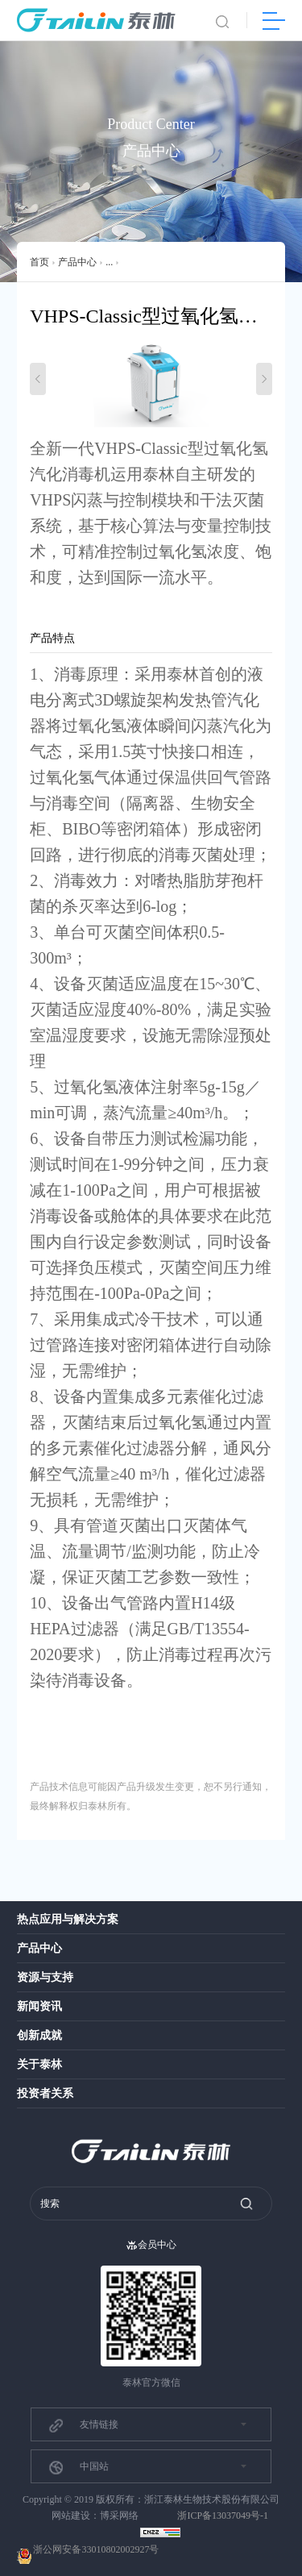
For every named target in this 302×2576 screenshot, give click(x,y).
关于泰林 (39, 2064)
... (109, 262)
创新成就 (39, 2035)
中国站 (78, 2467)
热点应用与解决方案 (67, 1919)
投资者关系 (45, 2093)
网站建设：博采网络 (95, 2515)
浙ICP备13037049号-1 (222, 2515)
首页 (39, 262)
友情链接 (83, 2425)
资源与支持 (45, 1977)
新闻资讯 (39, 2006)
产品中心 (77, 262)
